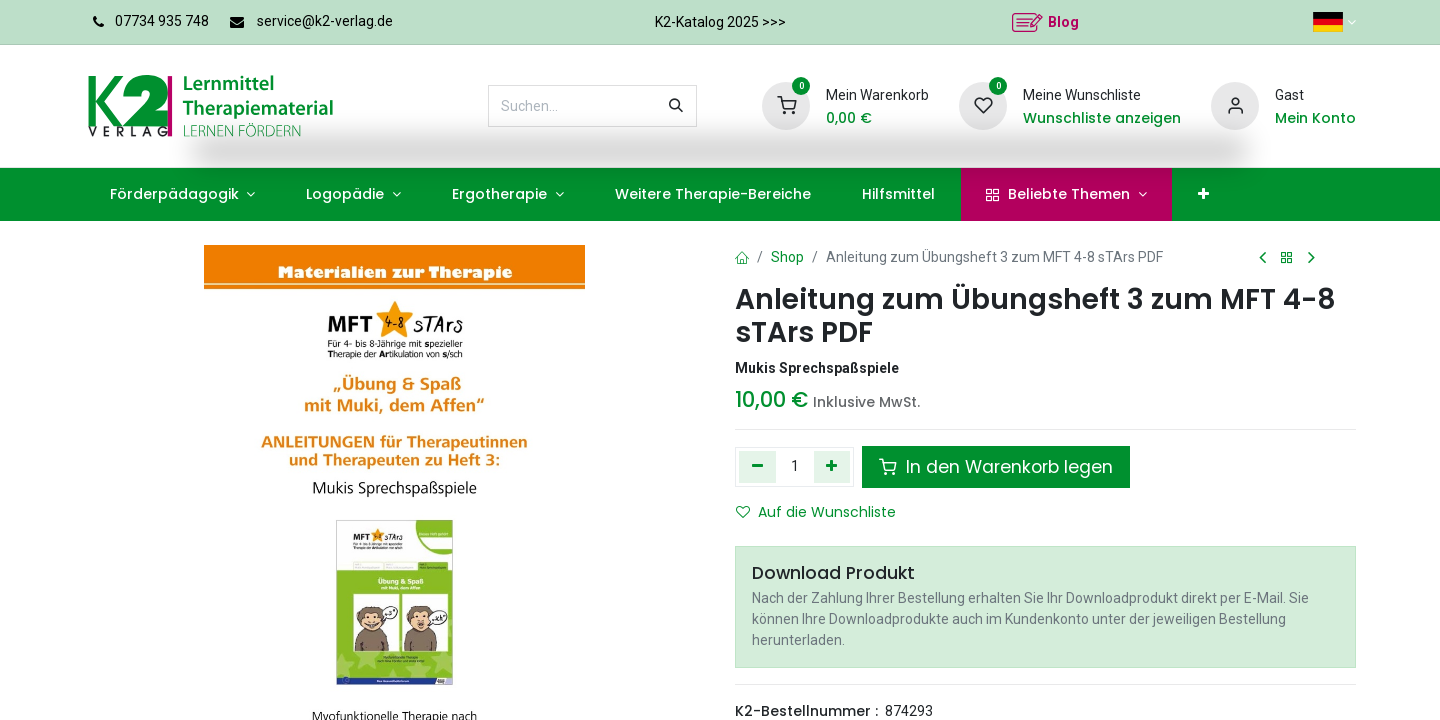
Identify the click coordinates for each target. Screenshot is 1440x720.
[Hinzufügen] (832, 467)
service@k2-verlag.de (325, 21)
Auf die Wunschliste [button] (816, 512)
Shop (787, 257)
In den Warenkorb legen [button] (996, 467)
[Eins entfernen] (757, 467)
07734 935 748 (162, 21)
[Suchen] (676, 106)
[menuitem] (182, 194)
